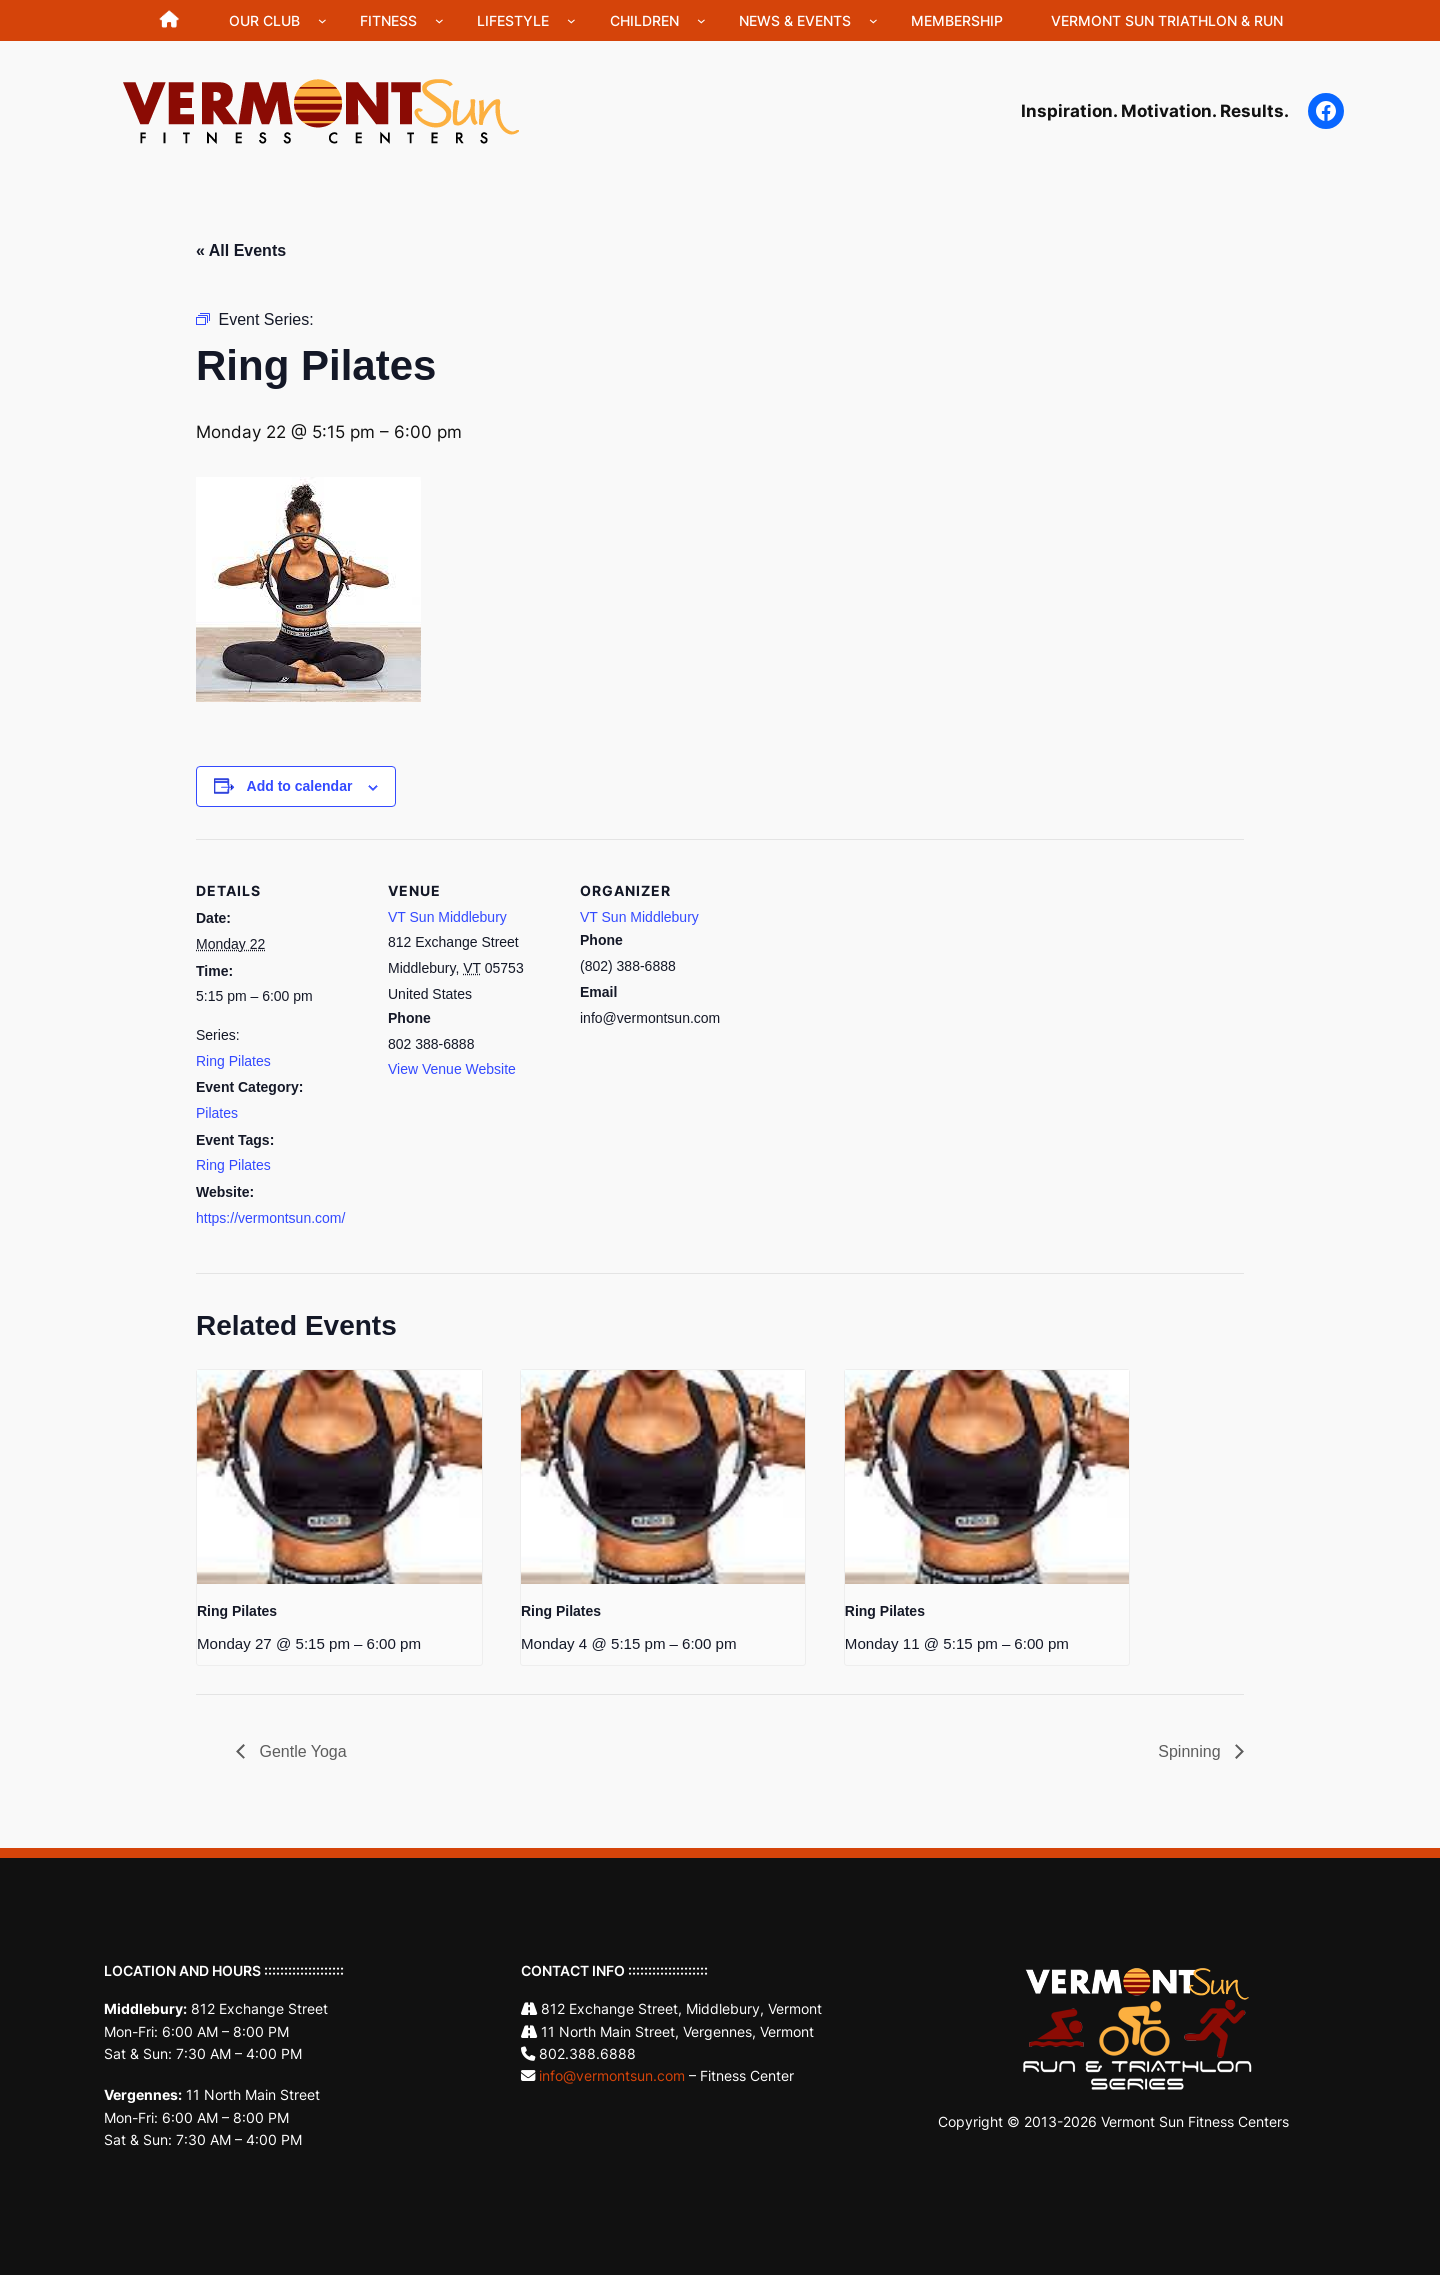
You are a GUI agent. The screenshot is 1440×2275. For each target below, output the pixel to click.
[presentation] (339, 1476)
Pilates (217, 1113)
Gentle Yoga (301, 1751)
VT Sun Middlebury (447, 917)
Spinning (1191, 1751)
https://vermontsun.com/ (270, 1218)
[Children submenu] (701, 20)
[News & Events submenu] (873, 20)
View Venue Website (452, 1069)
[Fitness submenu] (439, 20)
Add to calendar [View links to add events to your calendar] (300, 786)
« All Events (241, 250)
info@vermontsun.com (612, 2075)
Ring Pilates (233, 1061)
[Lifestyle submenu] (571, 20)
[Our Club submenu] (322, 20)
